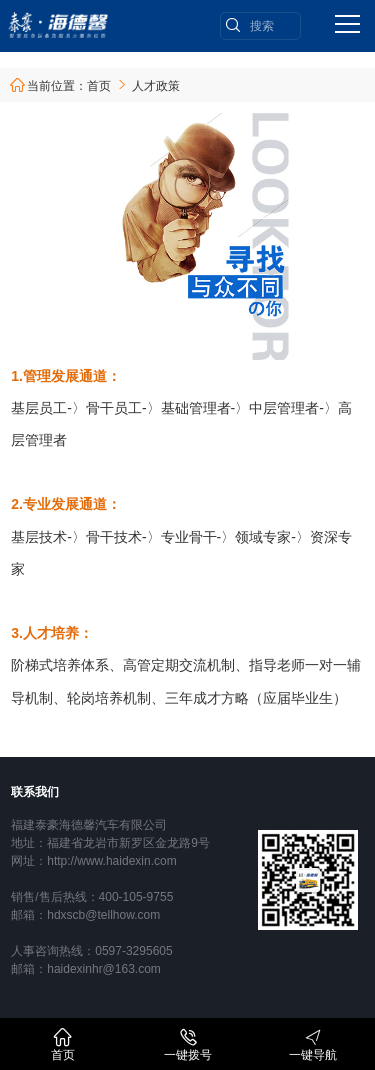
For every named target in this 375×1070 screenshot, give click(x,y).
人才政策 (156, 86)
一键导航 (313, 1044)
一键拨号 (188, 1044)
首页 (99, 86)
